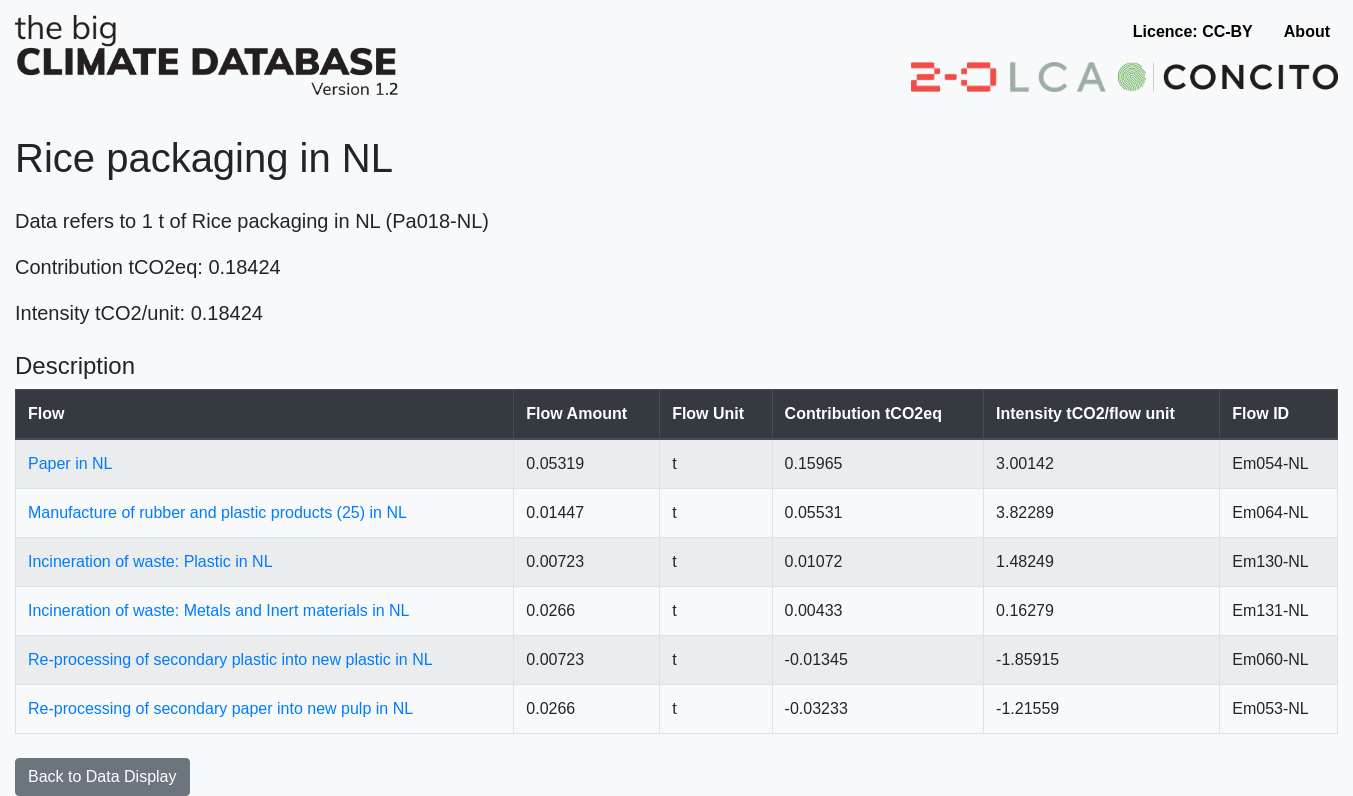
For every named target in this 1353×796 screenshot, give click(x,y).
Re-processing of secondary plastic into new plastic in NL (230, 659)
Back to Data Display (102, 776)
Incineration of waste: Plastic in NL (150, 561)
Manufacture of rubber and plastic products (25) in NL (217, 512)
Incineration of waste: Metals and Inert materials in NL (219, 610)
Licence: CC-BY (1193, 31)
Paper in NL (70, 463)
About (1307, 31)
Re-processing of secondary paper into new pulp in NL (220, 708)
